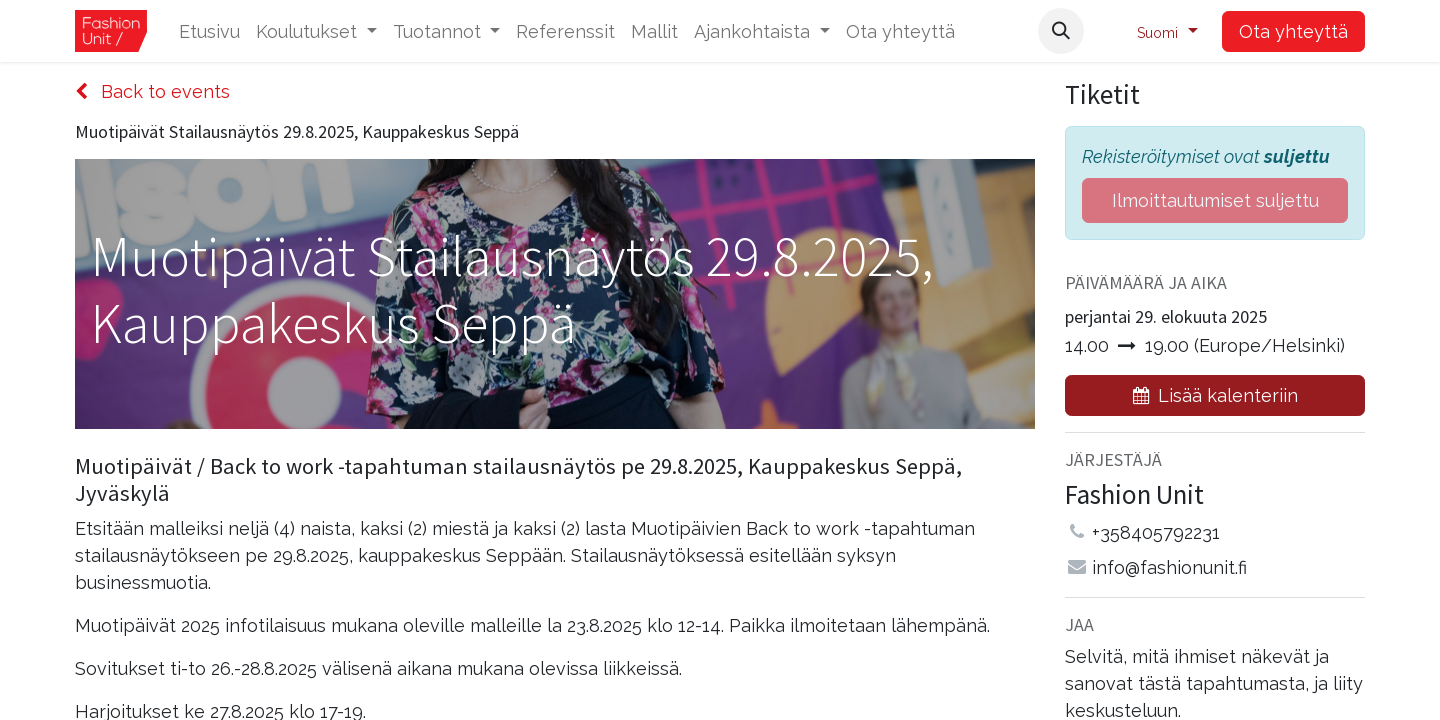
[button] (1061, 31)
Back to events (152, 91)
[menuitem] (209, 31)
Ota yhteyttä (1293, 31)
